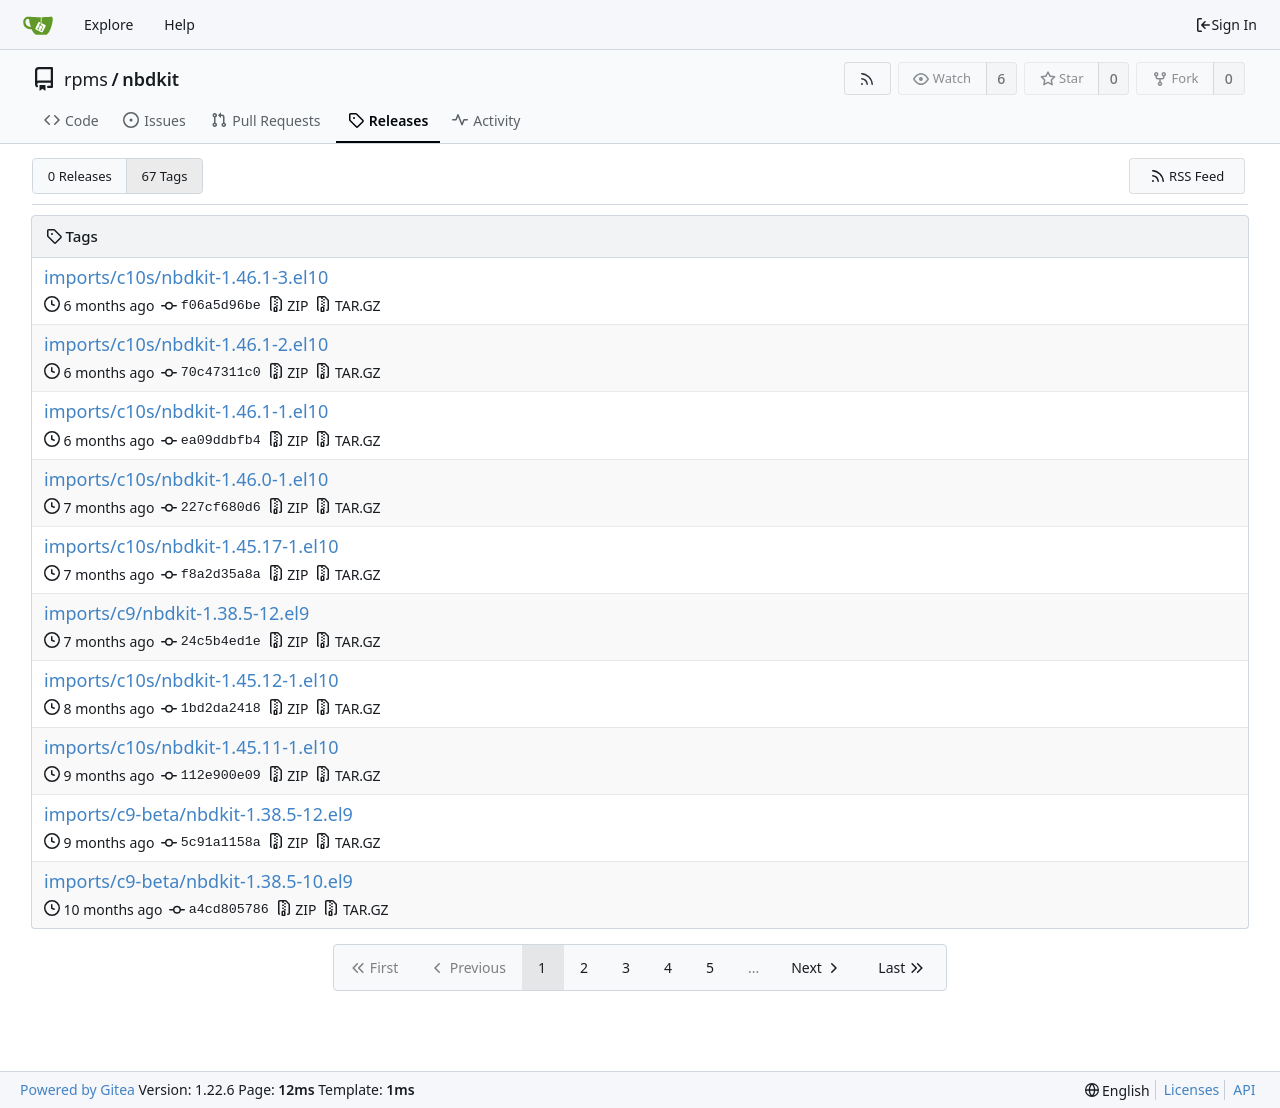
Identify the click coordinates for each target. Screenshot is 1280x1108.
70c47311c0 (210, 373)
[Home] (38, 25)
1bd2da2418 (210, 709)
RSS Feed (1187, 176)
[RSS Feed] (867, 78)
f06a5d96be (210, 306)
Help (179, 24)
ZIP (288, 305)
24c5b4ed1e (210, 642)
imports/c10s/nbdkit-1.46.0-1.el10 (186, 479)
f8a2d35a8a (210, 575)
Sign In (1226, 24)
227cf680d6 (210, 508)
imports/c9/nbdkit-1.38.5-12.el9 (176, 613)
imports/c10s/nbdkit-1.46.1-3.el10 (186, 277)
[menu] (1117, 1090)
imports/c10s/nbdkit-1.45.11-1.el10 (191, 747)
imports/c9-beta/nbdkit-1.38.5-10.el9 (198, 881)
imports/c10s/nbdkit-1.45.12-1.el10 (191, 680)
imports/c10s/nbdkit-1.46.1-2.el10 (186, 344)
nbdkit (150, 79)
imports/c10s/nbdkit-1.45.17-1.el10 (191, 546)
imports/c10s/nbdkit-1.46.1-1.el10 (186, 411)
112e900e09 (210, 776)
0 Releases (80, 176)
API (1244, 1089)
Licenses (1192, 1089)
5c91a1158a (210, 843)
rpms (86, 79)
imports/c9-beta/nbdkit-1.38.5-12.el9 (198, 814)
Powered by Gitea (77, 1089)
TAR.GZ (347, 305)
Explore (108, 24)
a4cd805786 (218, 910)
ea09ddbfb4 (210, 441)
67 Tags (165, 176)
